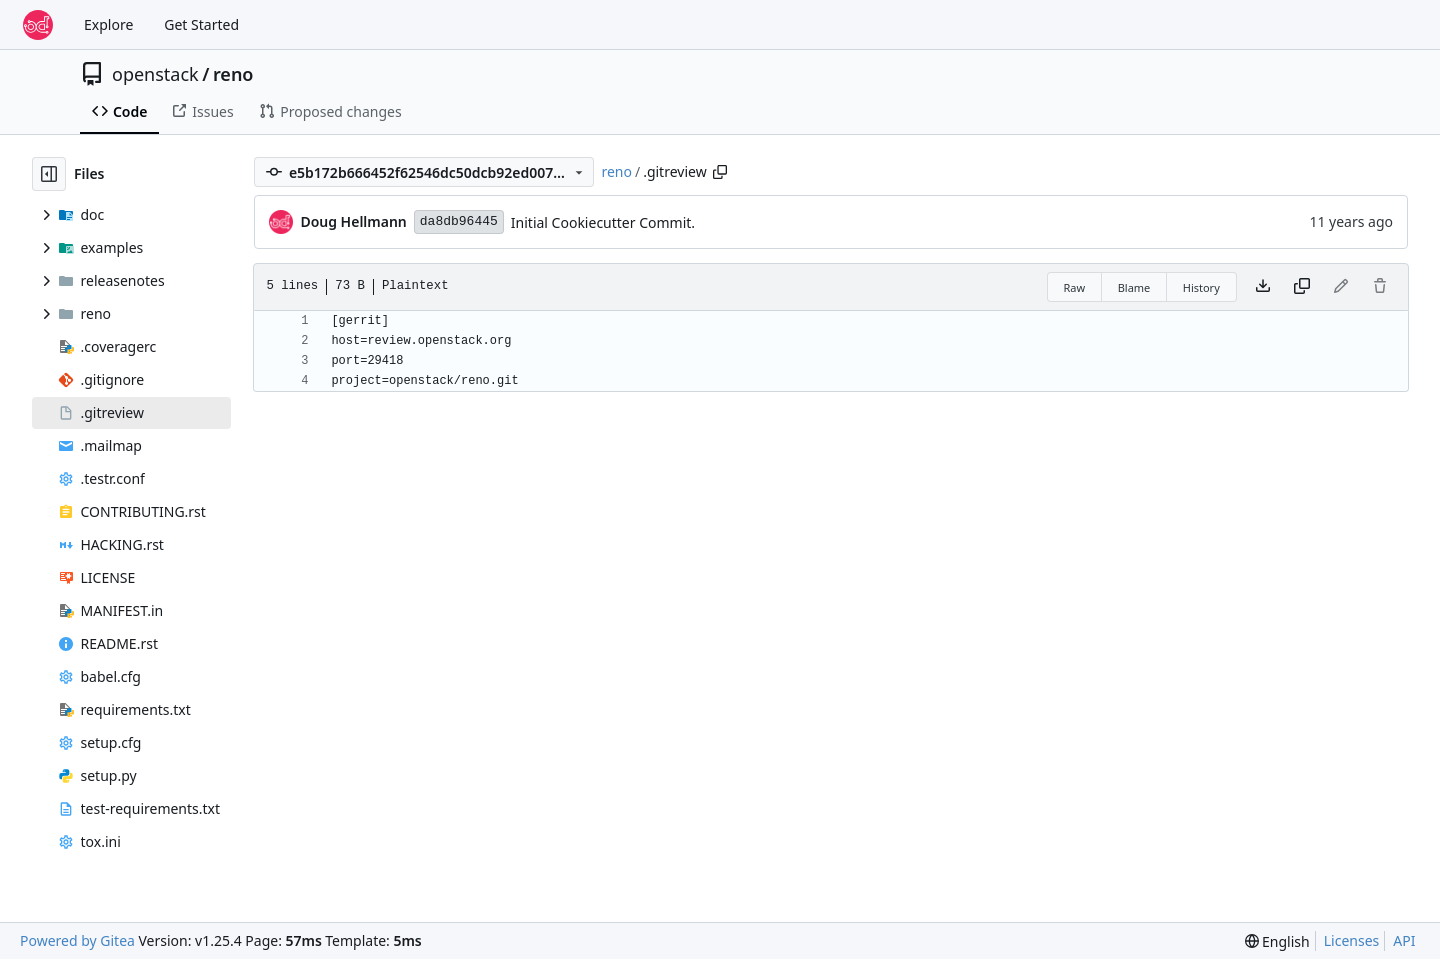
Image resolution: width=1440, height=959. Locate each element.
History (1201, 287)
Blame (1134, 287)
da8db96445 (459, 221)
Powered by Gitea (77, 940)
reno (233, 74)
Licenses (1352, 940)
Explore (108, 24)
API (1404, 940)
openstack (155, 74)
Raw (1075, 287)
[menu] (1277, 941)
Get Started (201, 24)
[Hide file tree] (49, 174)
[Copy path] (720, 172)
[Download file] (1263, 287)
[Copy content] (1302, 287)
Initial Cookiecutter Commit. (603, 222)
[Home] (38, 25)
